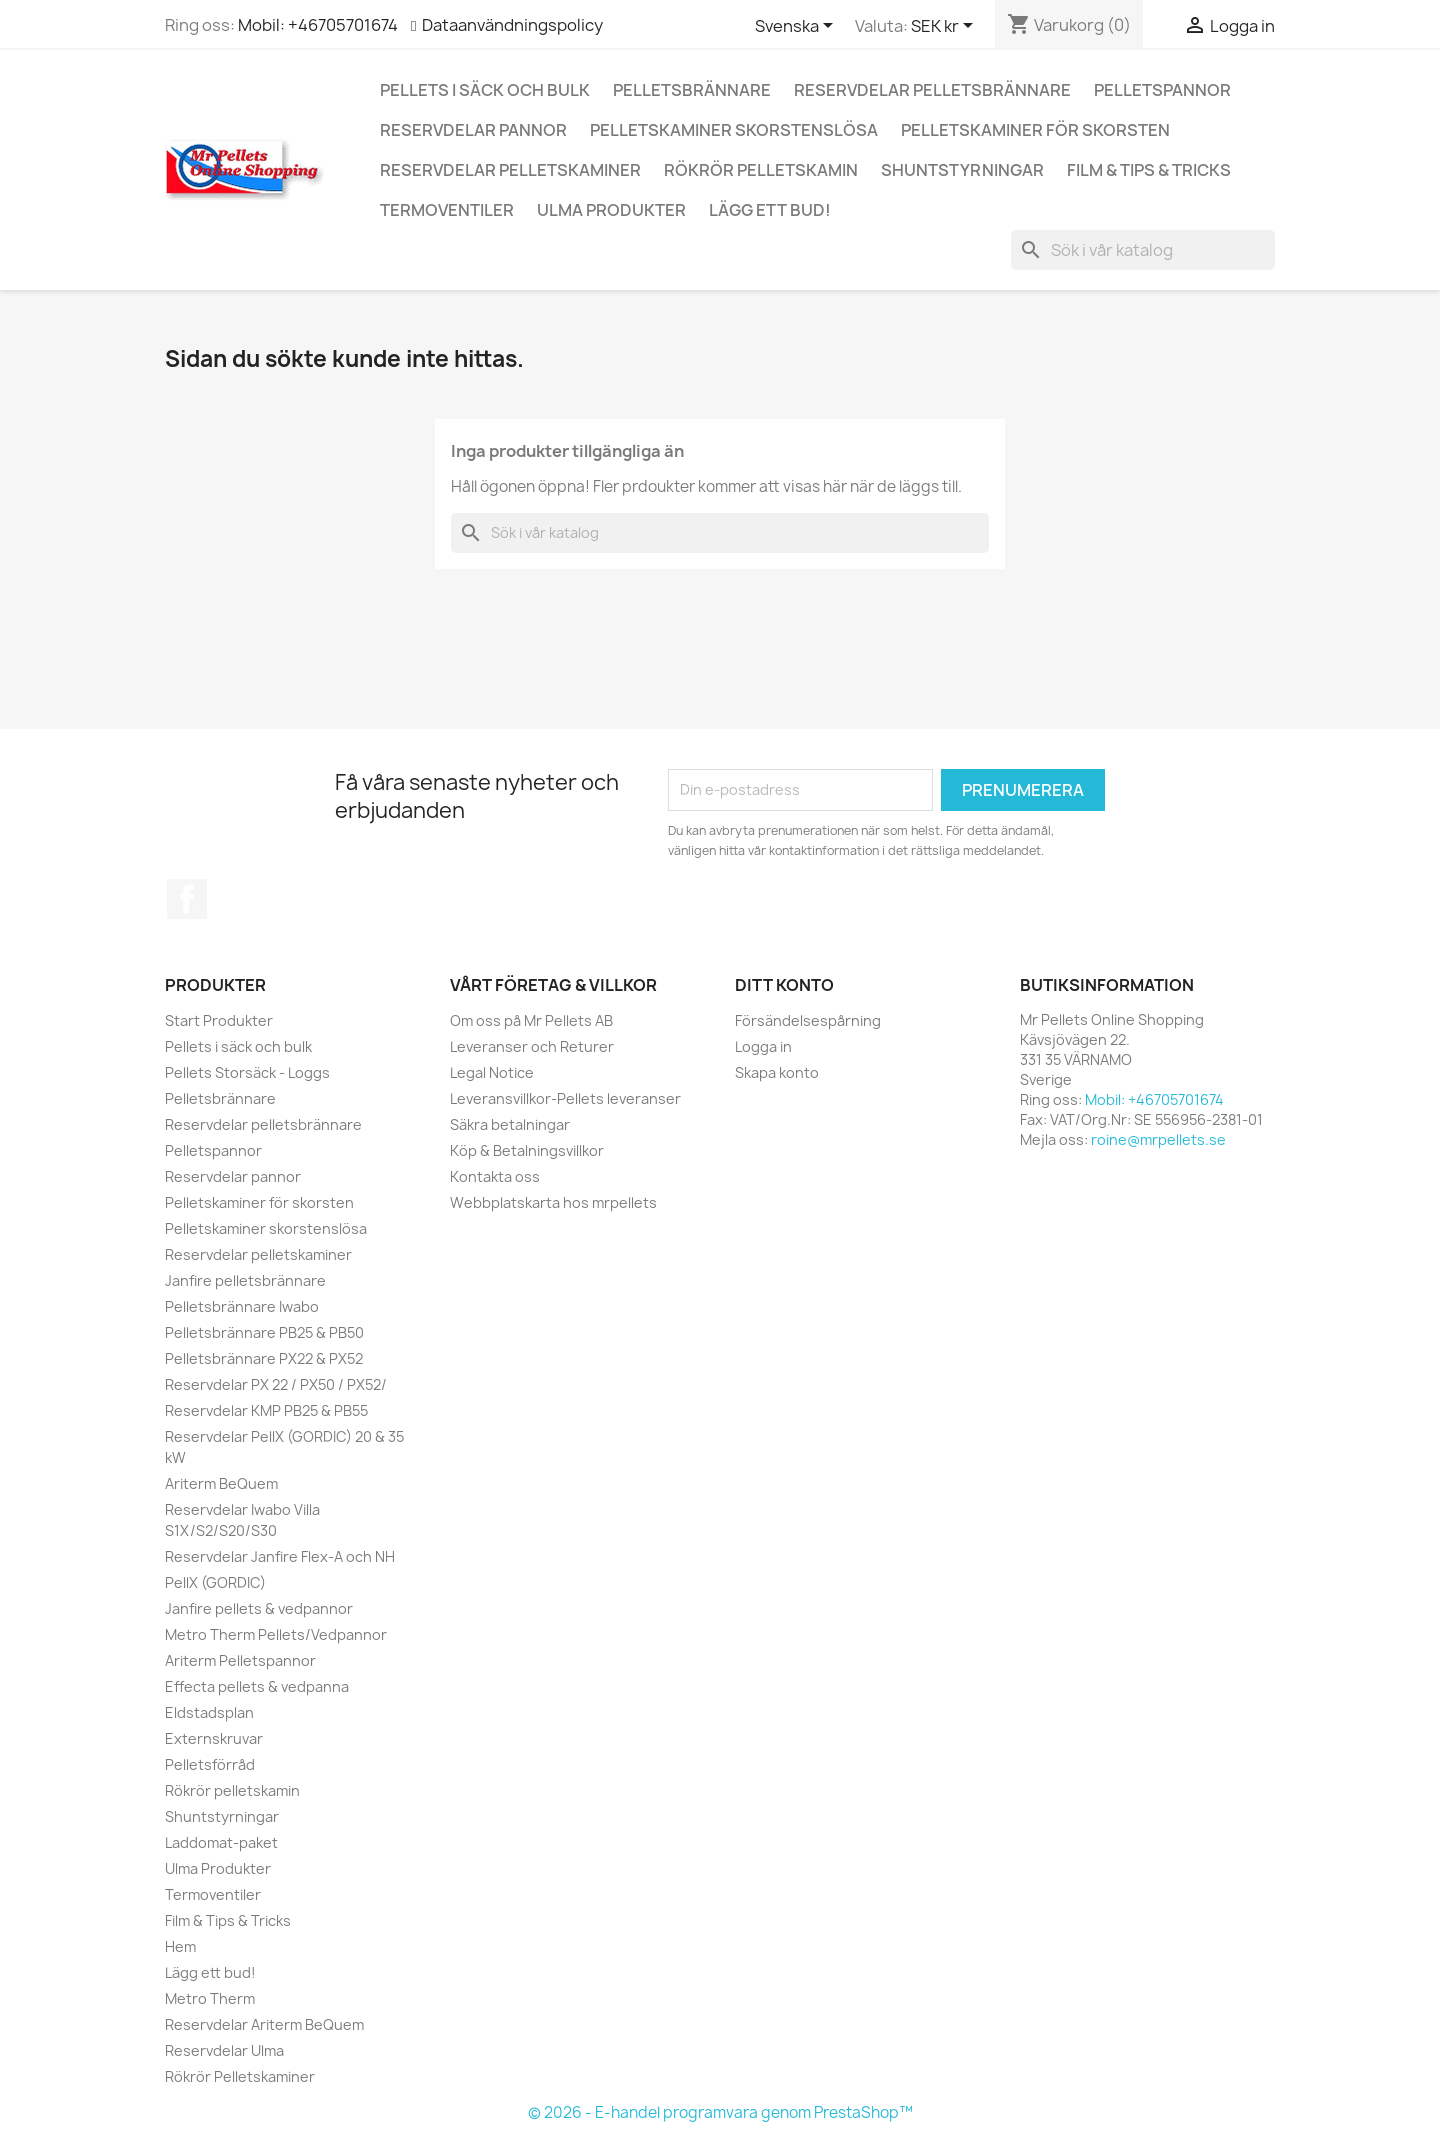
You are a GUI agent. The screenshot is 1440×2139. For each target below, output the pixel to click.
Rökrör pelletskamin (761, 170)
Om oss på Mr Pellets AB (531, 1020)
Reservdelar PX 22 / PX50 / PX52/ (276, 1384)
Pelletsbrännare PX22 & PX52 (264, 1358)
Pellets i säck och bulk (485, 90)
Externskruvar (214, 1738)
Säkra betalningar (510, 1124)
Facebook (187, 899)
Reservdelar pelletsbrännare (932, 90)
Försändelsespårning (808, 1020)
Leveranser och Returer (532, 1046)
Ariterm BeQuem (221, 1483)
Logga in (763, 1046)
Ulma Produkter (611, 210)
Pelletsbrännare (692, 90)
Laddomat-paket (221, 1842)
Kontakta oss (495, 1176)
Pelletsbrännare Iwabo (242, 1306)
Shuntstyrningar (962, 170)
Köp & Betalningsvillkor (527, 1150)
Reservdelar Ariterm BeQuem (264, 2024)
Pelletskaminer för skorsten (1035, 130)
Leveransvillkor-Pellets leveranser (565, 1098)
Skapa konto (777, 1072)
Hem (180, 1946)
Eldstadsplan (209, 1712)
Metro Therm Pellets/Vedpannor (276, 1634)
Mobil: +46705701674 (318, 25)
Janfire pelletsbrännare (245, 1280)
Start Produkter (219, 1020)
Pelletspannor (1162, 90)
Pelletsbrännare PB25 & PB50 (264, 1332)
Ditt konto (784, 985)
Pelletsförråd (210, 1764)
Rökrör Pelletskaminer (240, 2076)
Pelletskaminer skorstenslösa (734, 130)
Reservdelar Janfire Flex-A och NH (280, 1556)
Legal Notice (492, 1072)
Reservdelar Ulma (224, 2050)
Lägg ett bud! (770, 210)
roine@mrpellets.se (1158, 1139)
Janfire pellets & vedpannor (259, 1608)
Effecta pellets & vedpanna (257, 1686)
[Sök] (1143, 250)
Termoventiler (447, 210)
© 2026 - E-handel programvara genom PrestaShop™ (720, 2112)
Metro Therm (210, 1998)
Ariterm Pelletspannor (240, 1660)
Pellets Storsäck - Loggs (247, 1072)
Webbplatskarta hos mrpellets (553, 1202)
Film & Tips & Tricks (1149, 170)
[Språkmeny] (797, 27)
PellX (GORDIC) (215, 1582)
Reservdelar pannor (473, 130)
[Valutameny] (945, 27)
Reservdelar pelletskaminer (510, 170)
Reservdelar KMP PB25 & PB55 (266, 1410)
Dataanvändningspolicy (512, 25)
